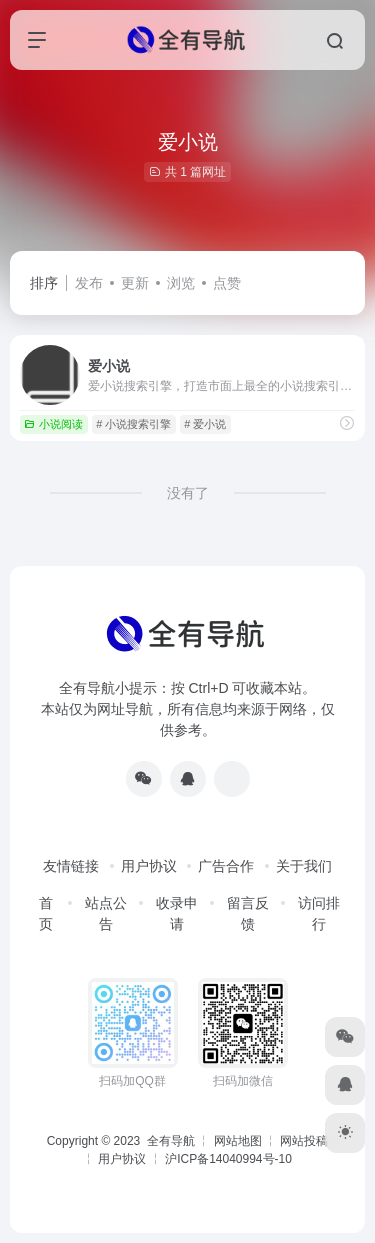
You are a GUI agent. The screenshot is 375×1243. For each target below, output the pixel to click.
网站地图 (238, 1141)
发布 (89, 283)
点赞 (227, 283)
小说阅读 (53, 424)
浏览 (181, 283)
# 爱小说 (205, 424)
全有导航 (172, 1141)
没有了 (188, 493)
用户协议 (149, 866)
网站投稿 (304, 1141)
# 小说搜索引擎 (133, 424)
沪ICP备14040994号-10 (228, 1159)
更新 (135, 283)
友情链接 (71, 866)
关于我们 (304, 866)
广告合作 (226, 866)
